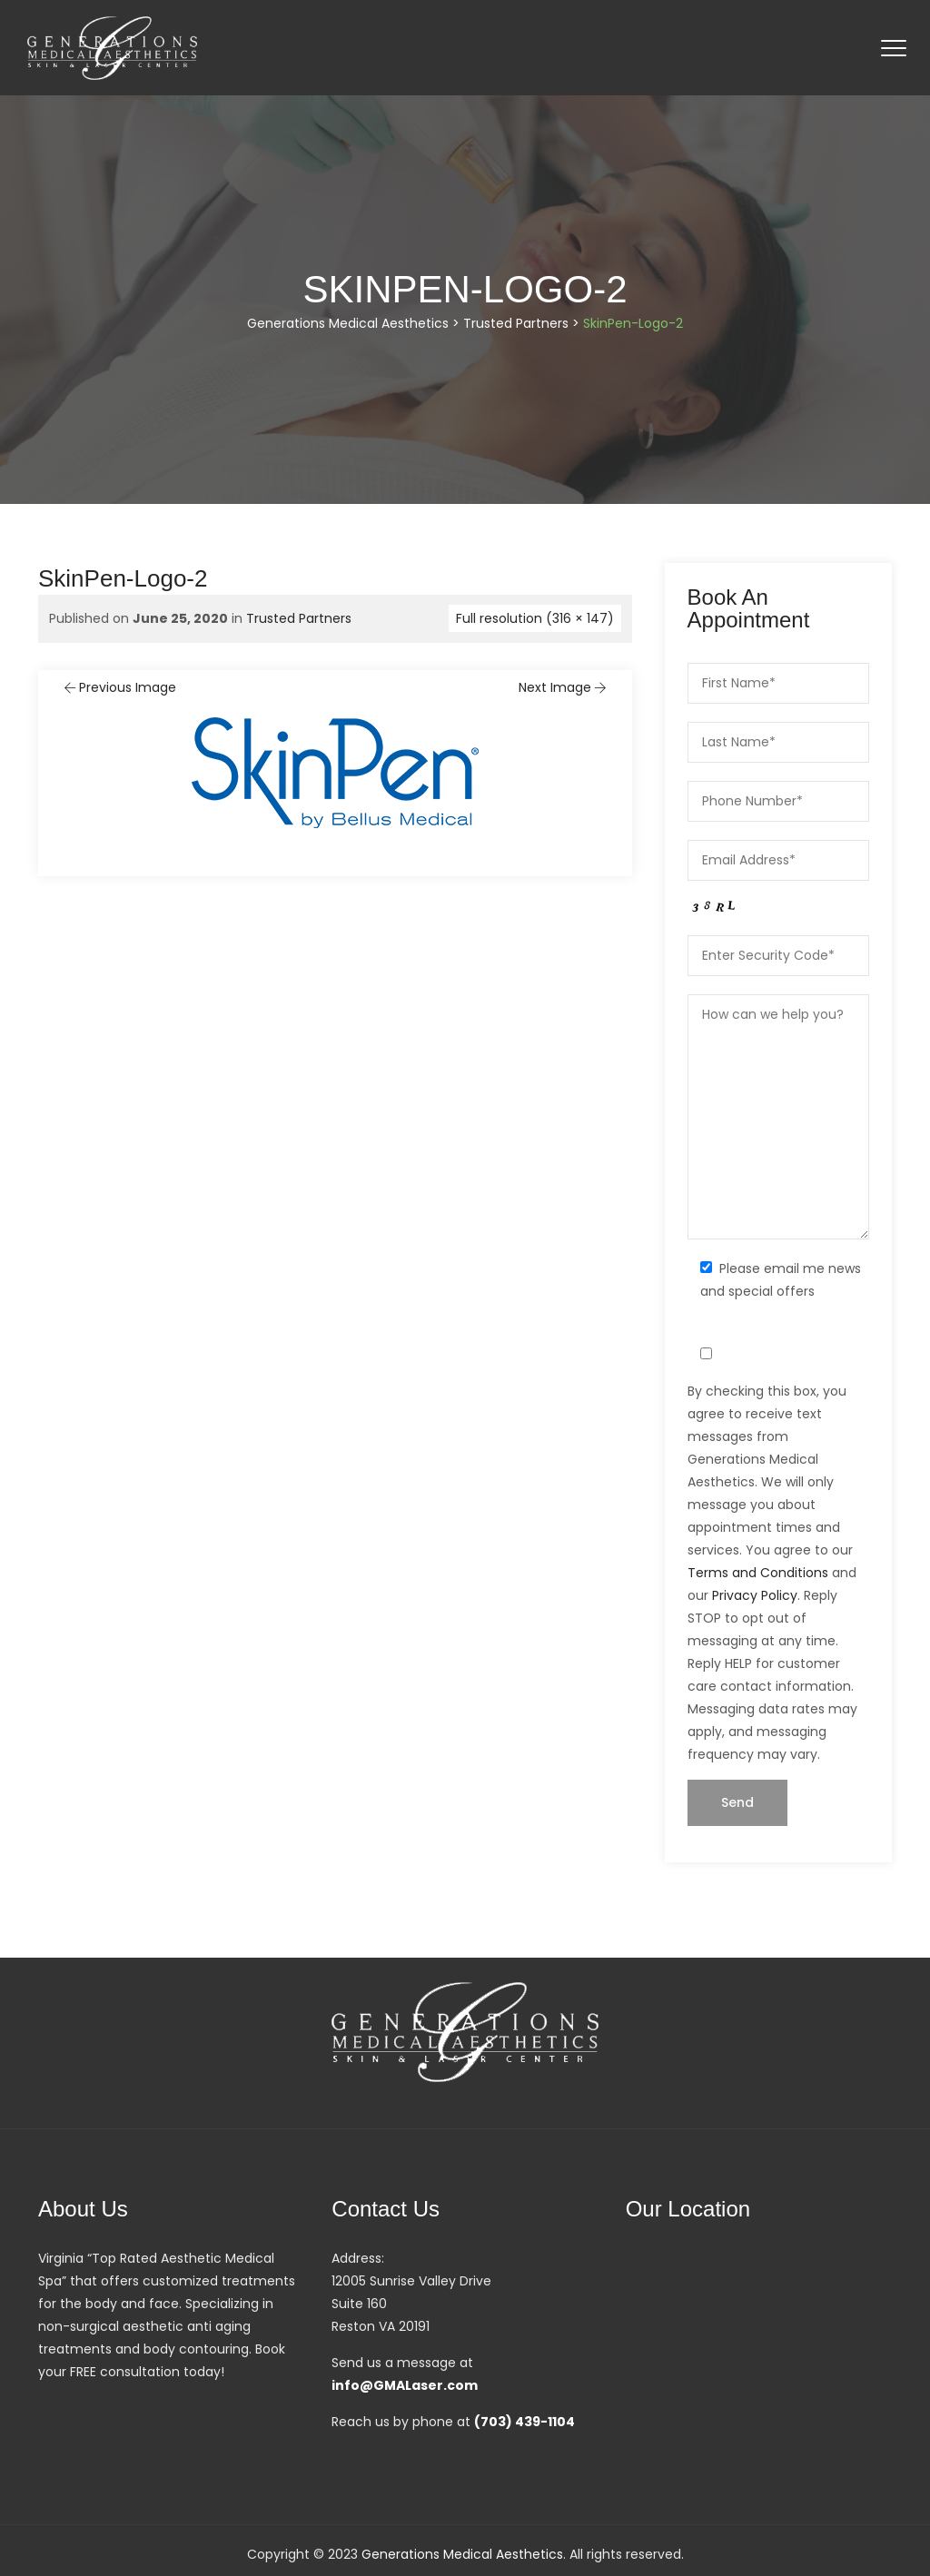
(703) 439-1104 (524, 2422)
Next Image (564, 687)
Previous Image (118, 687)
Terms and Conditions (758, 1573)
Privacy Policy (754, 1595)
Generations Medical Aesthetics (462, 2554)
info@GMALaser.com (404, 2385)
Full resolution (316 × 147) (535, 618)
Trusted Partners (298, 618)
